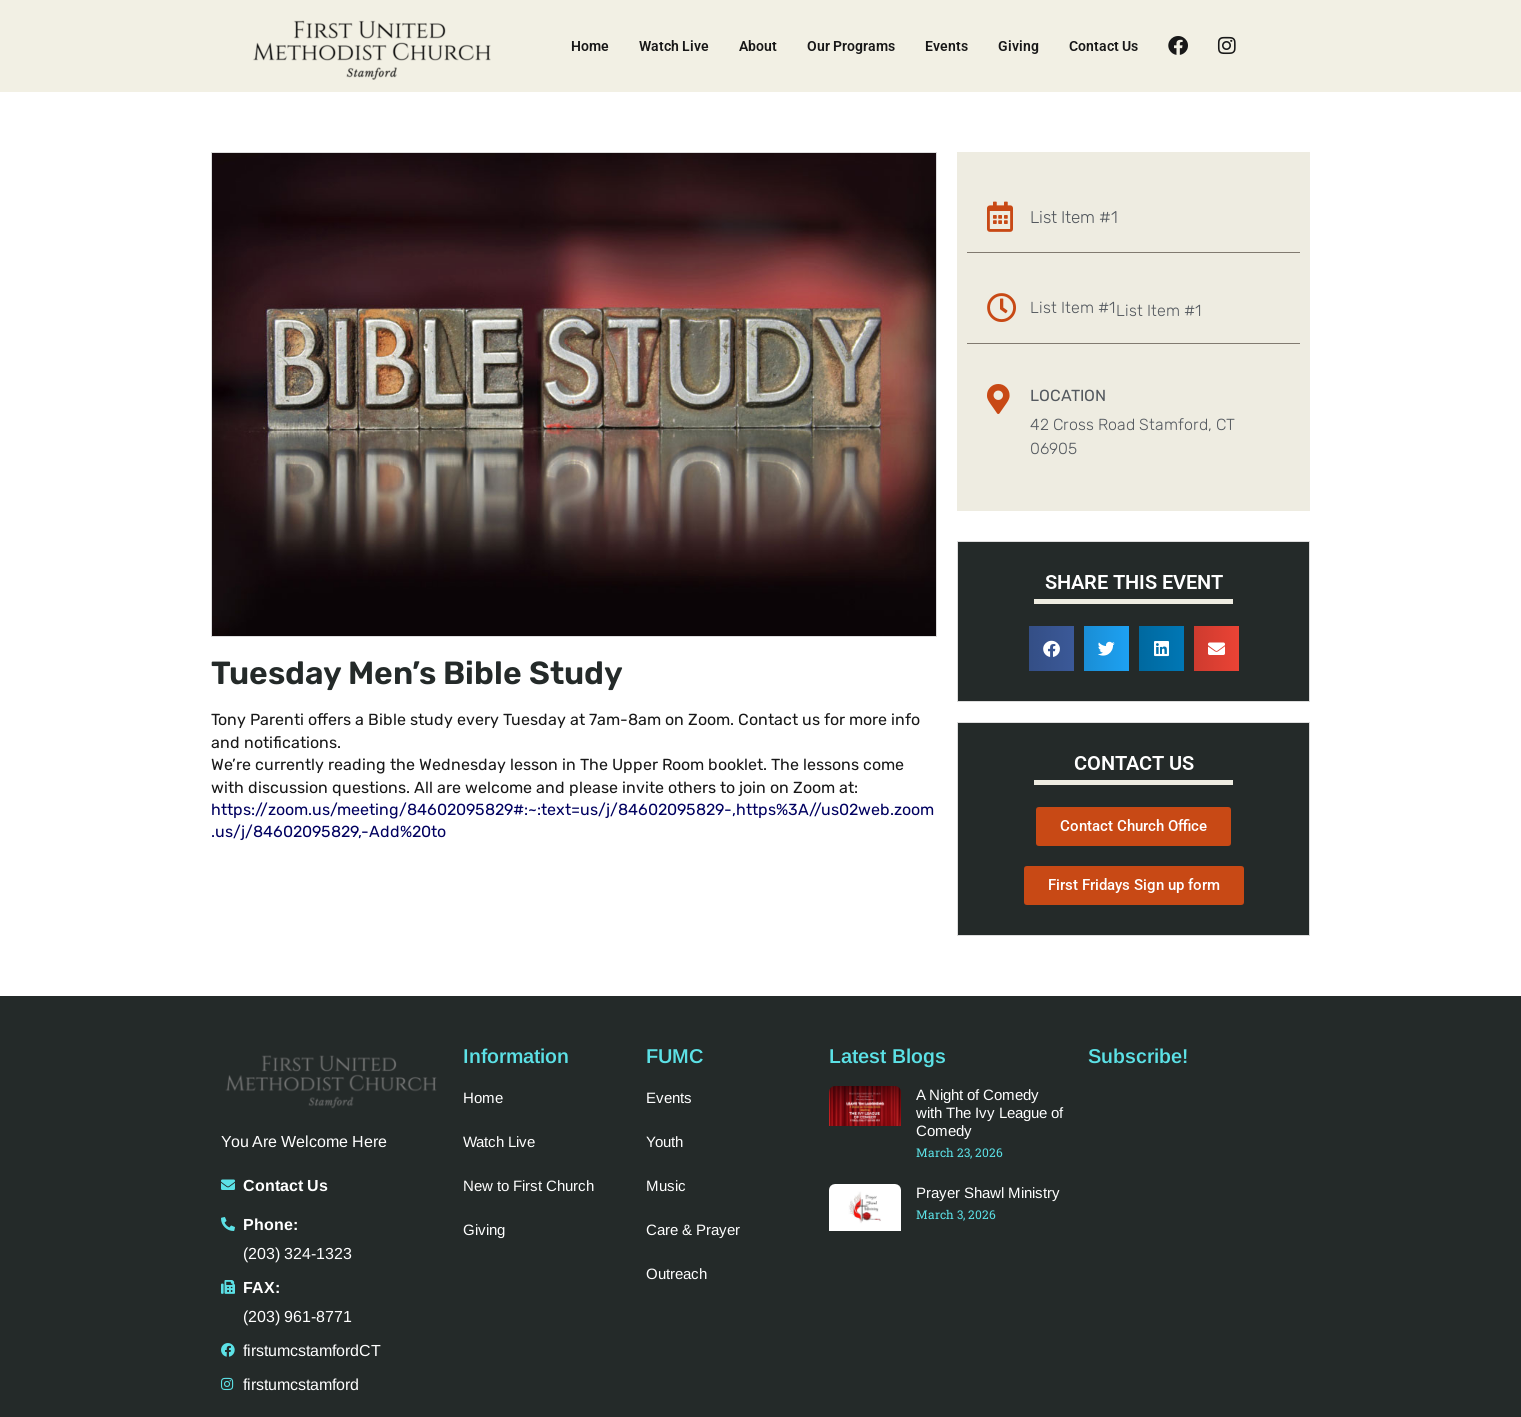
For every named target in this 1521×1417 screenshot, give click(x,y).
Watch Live (674, 46)
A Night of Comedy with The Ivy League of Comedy (989, 1112)
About (758, 46)
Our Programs (851, 46)
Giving (1018, 46)
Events (946, 46)
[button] (1051, 648)
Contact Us (1103, 46)
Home (590, 46)
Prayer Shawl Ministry (988, 1192)
